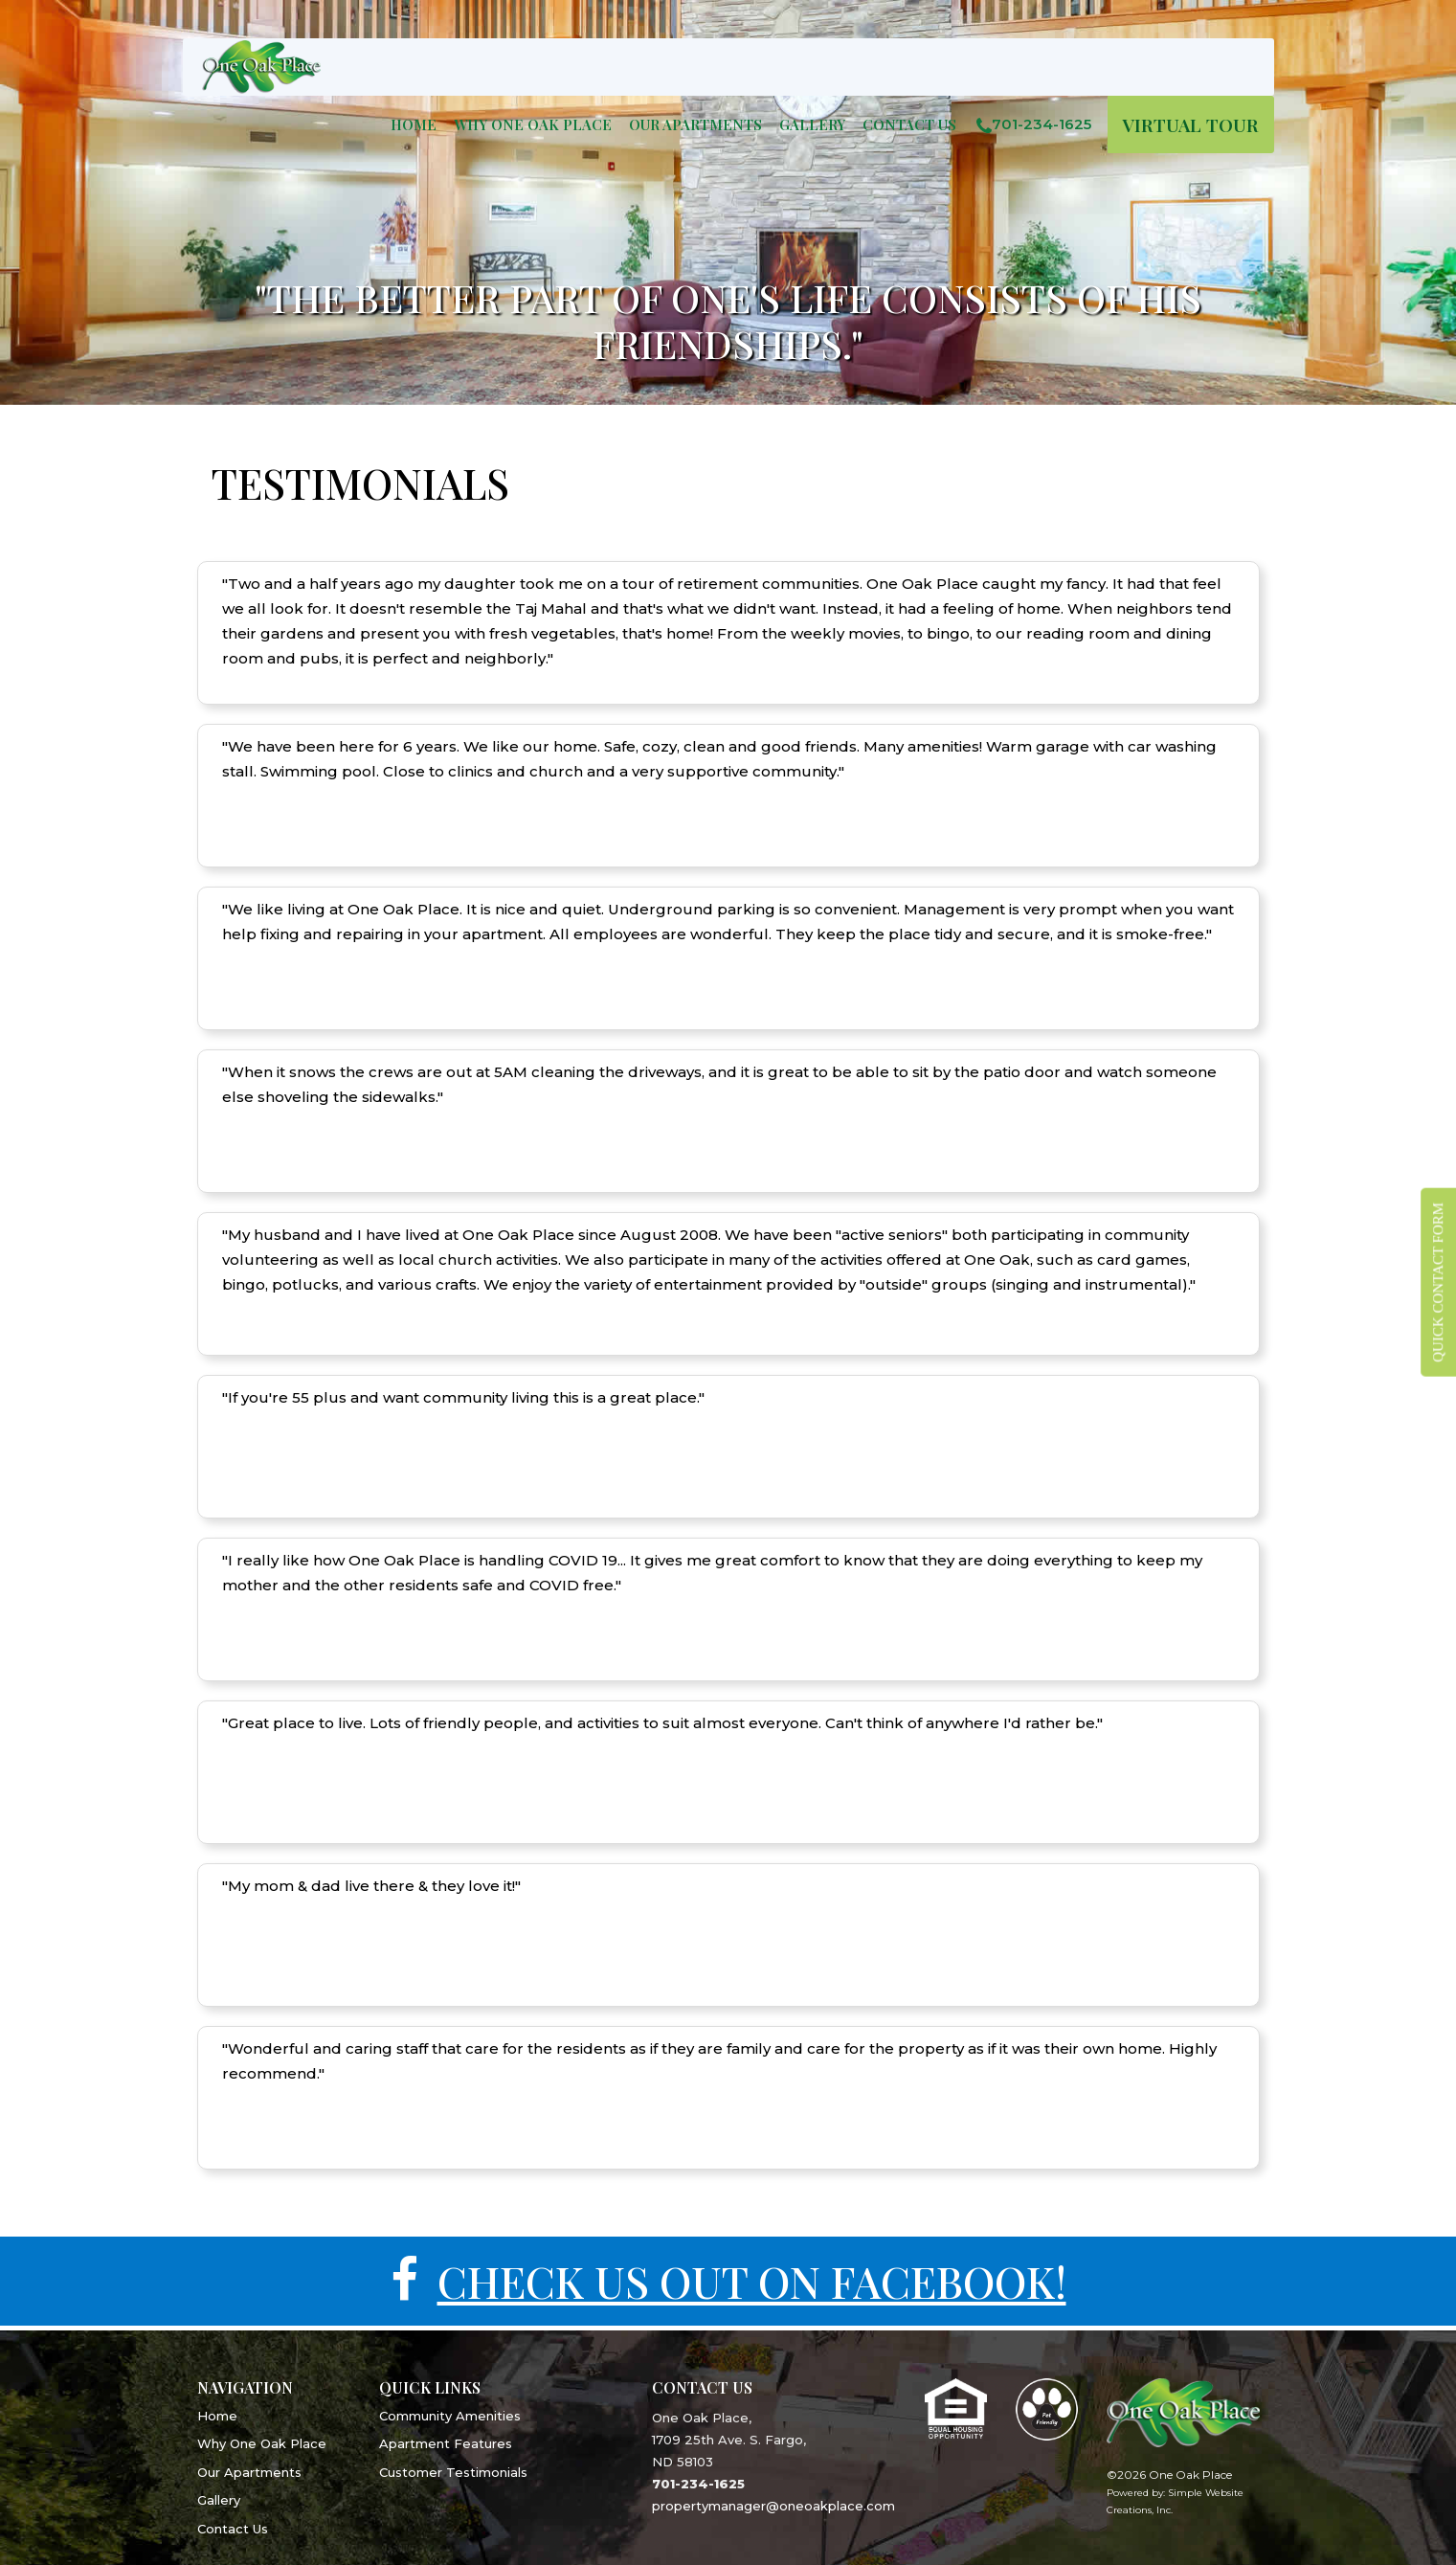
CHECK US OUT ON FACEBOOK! (751, 2281)
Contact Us (909, 124)
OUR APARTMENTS (695, 124)
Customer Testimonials (453, 2472)
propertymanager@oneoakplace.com (773, 2505)
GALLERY (812, 124)
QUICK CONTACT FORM (1437, 1282)
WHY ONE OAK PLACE (533, 124)
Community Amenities (450, 2415)
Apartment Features (445, 2443)
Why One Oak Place (261, 2443)
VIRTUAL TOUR (1191, 124)
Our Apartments (249, 2472)
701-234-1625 (1029, 124)
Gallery (218, 2500)
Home (414, 124)
